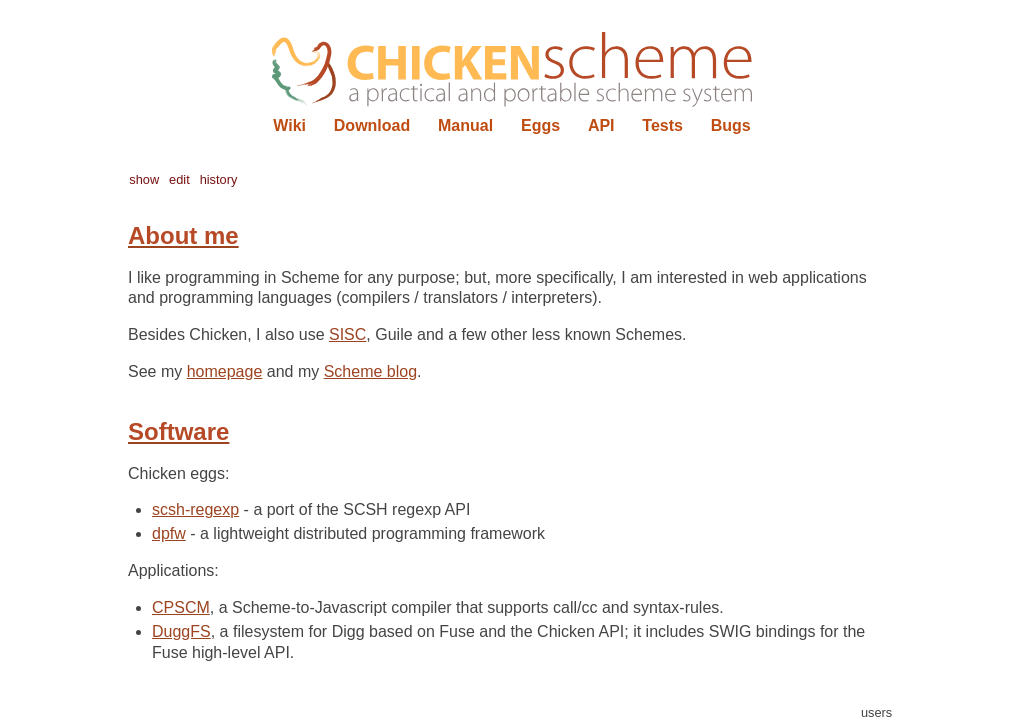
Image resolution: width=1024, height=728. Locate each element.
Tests (662, 125)
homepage (225, 371)
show (144, 179)
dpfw (169, 533)
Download (372, 125)
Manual (465, 125)
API (601, 125)
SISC (347, 334)
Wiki (289, 125)
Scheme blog (370, 371)
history (219, 179)
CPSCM (181, 607)
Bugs (731, 125)
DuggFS (181, 631)
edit (179, 179)
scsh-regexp (195, 509)
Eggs (540, 125)
